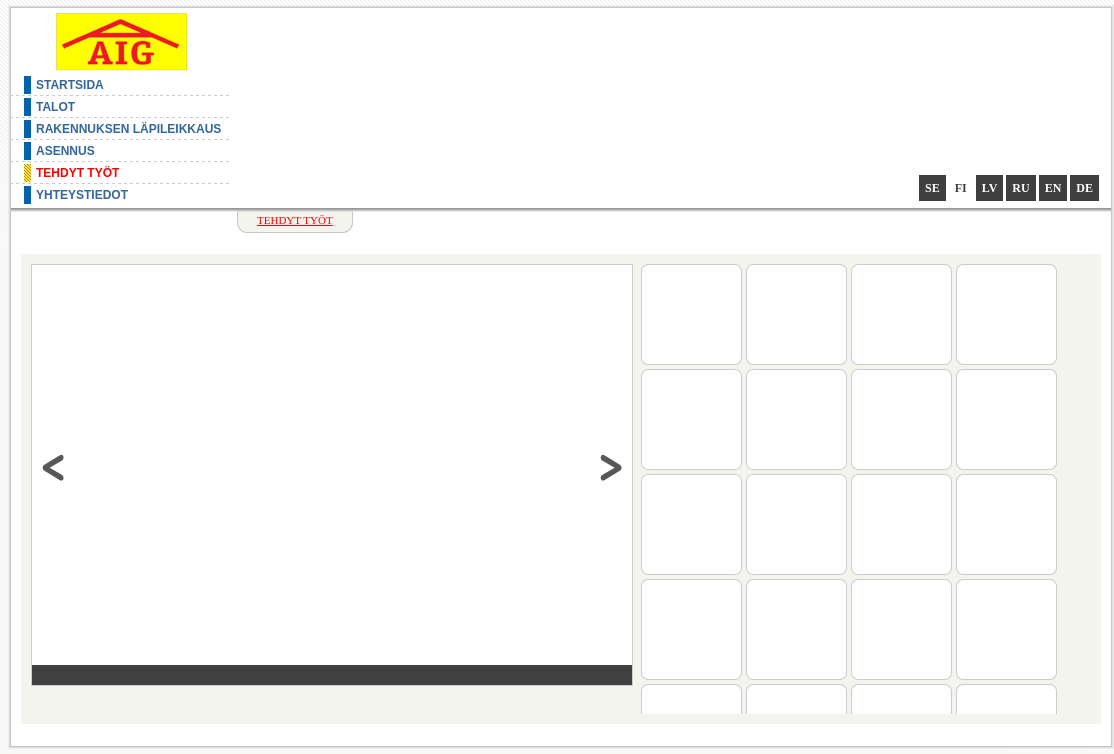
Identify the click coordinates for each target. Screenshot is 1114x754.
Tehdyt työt (77, 173)
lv (990, 188)
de (1084, 188)
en (1053, 188)
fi (961, 188)
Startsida (70, 85)
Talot (55, 107)
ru (1020, 188)
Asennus (65, 151)
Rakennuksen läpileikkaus (128, 129)
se (932, 188)
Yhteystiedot (82, 195)
